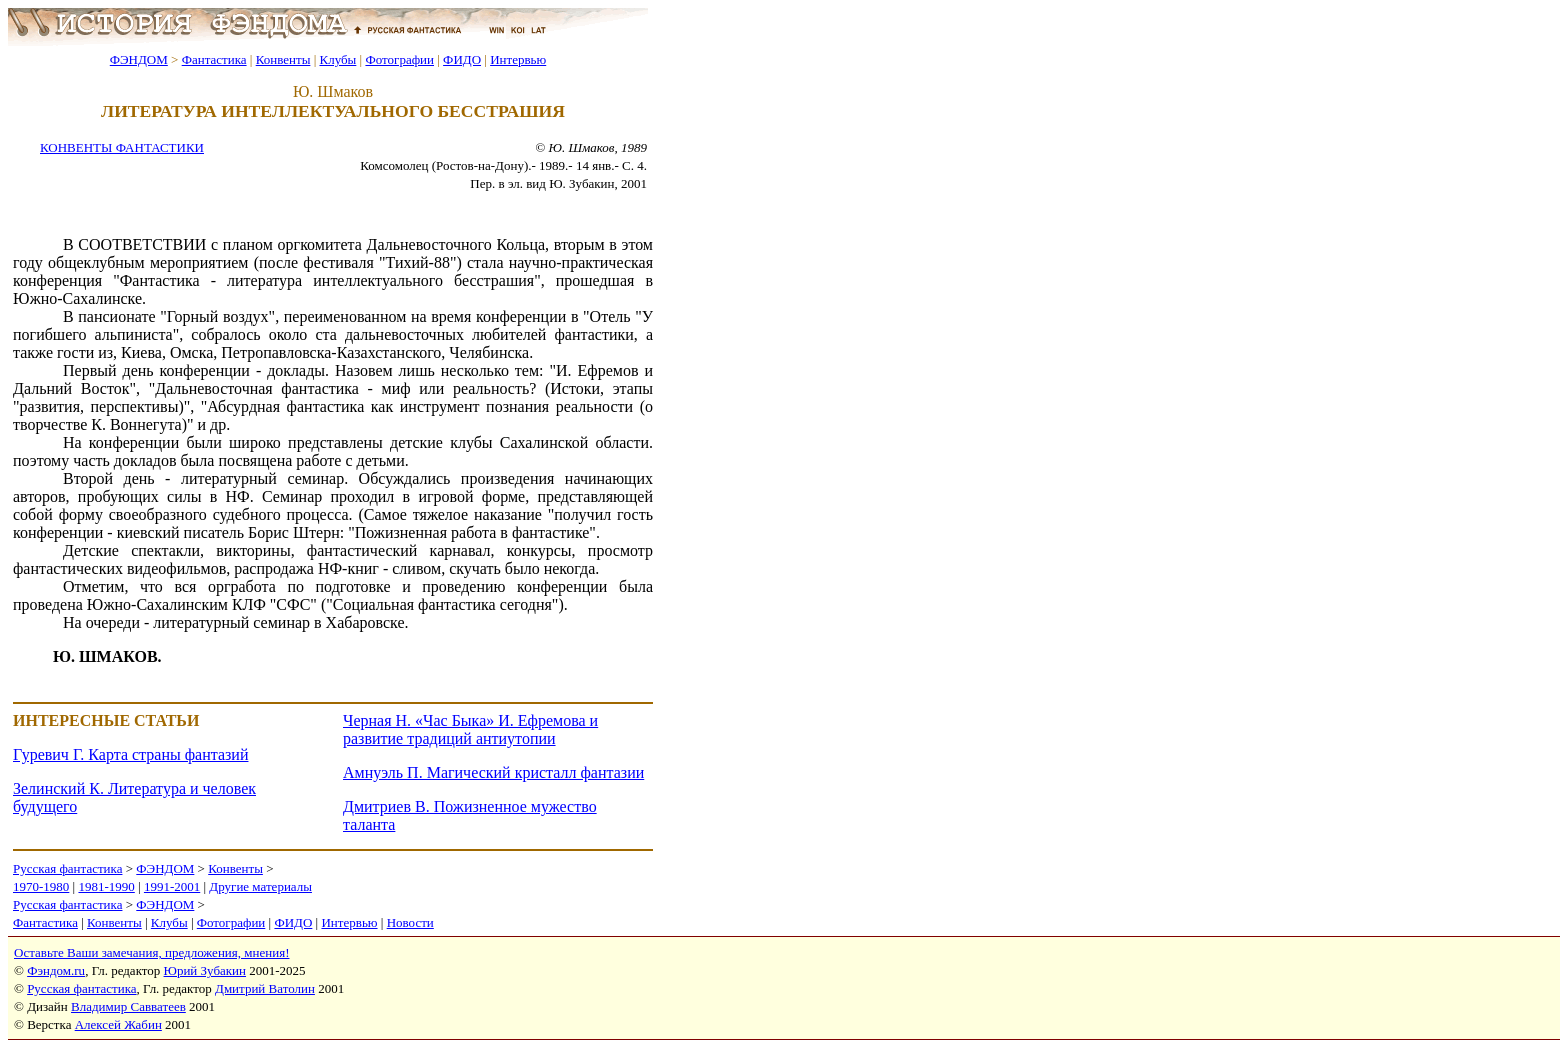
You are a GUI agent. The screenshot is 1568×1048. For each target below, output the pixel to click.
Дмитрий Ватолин (265, 988)
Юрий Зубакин (205, 970)
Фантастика (214, 59)
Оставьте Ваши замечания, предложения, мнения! (151, 952)
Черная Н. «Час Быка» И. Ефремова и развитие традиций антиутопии (470, 729)
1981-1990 (106, 886)
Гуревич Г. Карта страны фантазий (130, 754)
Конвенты (283, 59)
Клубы (337, 59)
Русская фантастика (67, 868)
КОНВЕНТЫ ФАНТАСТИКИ (122, 147)
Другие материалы (260, 886)
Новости (410, 922)
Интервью (518, 59)
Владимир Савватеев (128, 1006)
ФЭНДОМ (139, 59)
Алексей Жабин (118, 1024)
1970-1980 (41, 886)
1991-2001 (172, 886)
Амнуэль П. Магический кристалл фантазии (493, 772)
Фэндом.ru (56, 970)
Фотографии (399, 59)
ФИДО (462, 59)
